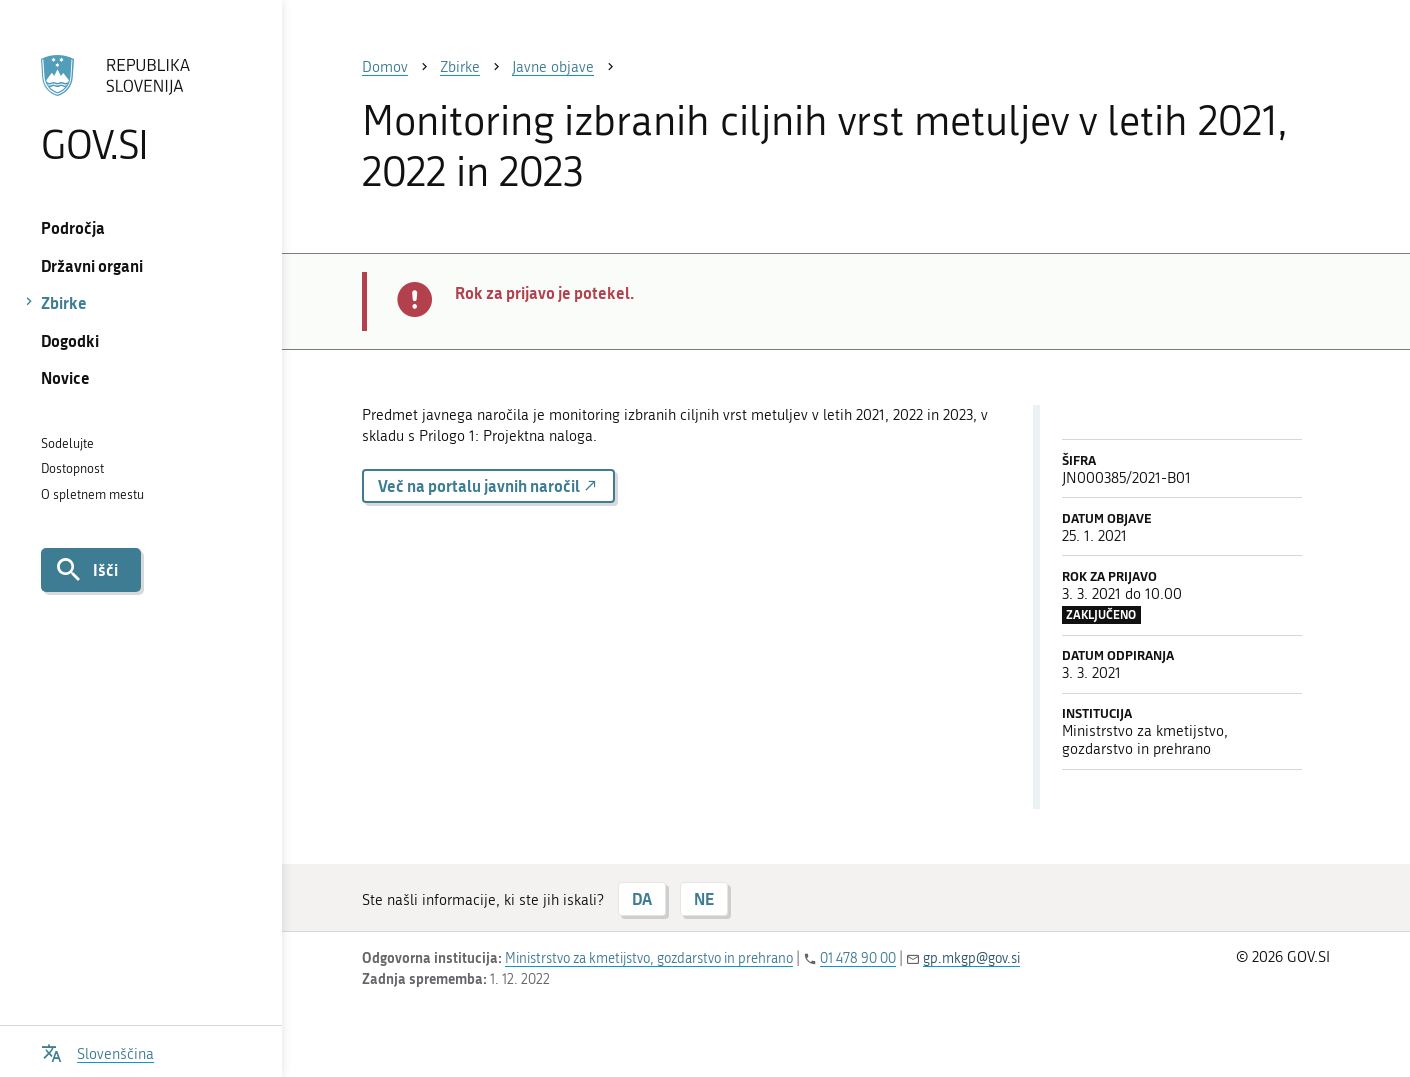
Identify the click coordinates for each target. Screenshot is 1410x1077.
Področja (73, 227)
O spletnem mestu (92, 494)
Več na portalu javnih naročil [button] (488, 485)
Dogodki (70, 340)
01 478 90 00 (858, 958)
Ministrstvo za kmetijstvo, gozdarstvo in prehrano (649, 958)
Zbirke (64, 302)
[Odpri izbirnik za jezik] (98, 1051)
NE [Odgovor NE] (704, 898)
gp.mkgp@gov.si (971, 958)
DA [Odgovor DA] (642, 898)
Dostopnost (72, 468)
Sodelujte (67, 443)
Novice (65, 377)
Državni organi (92, 265)
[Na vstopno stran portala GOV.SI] (140, 109)
